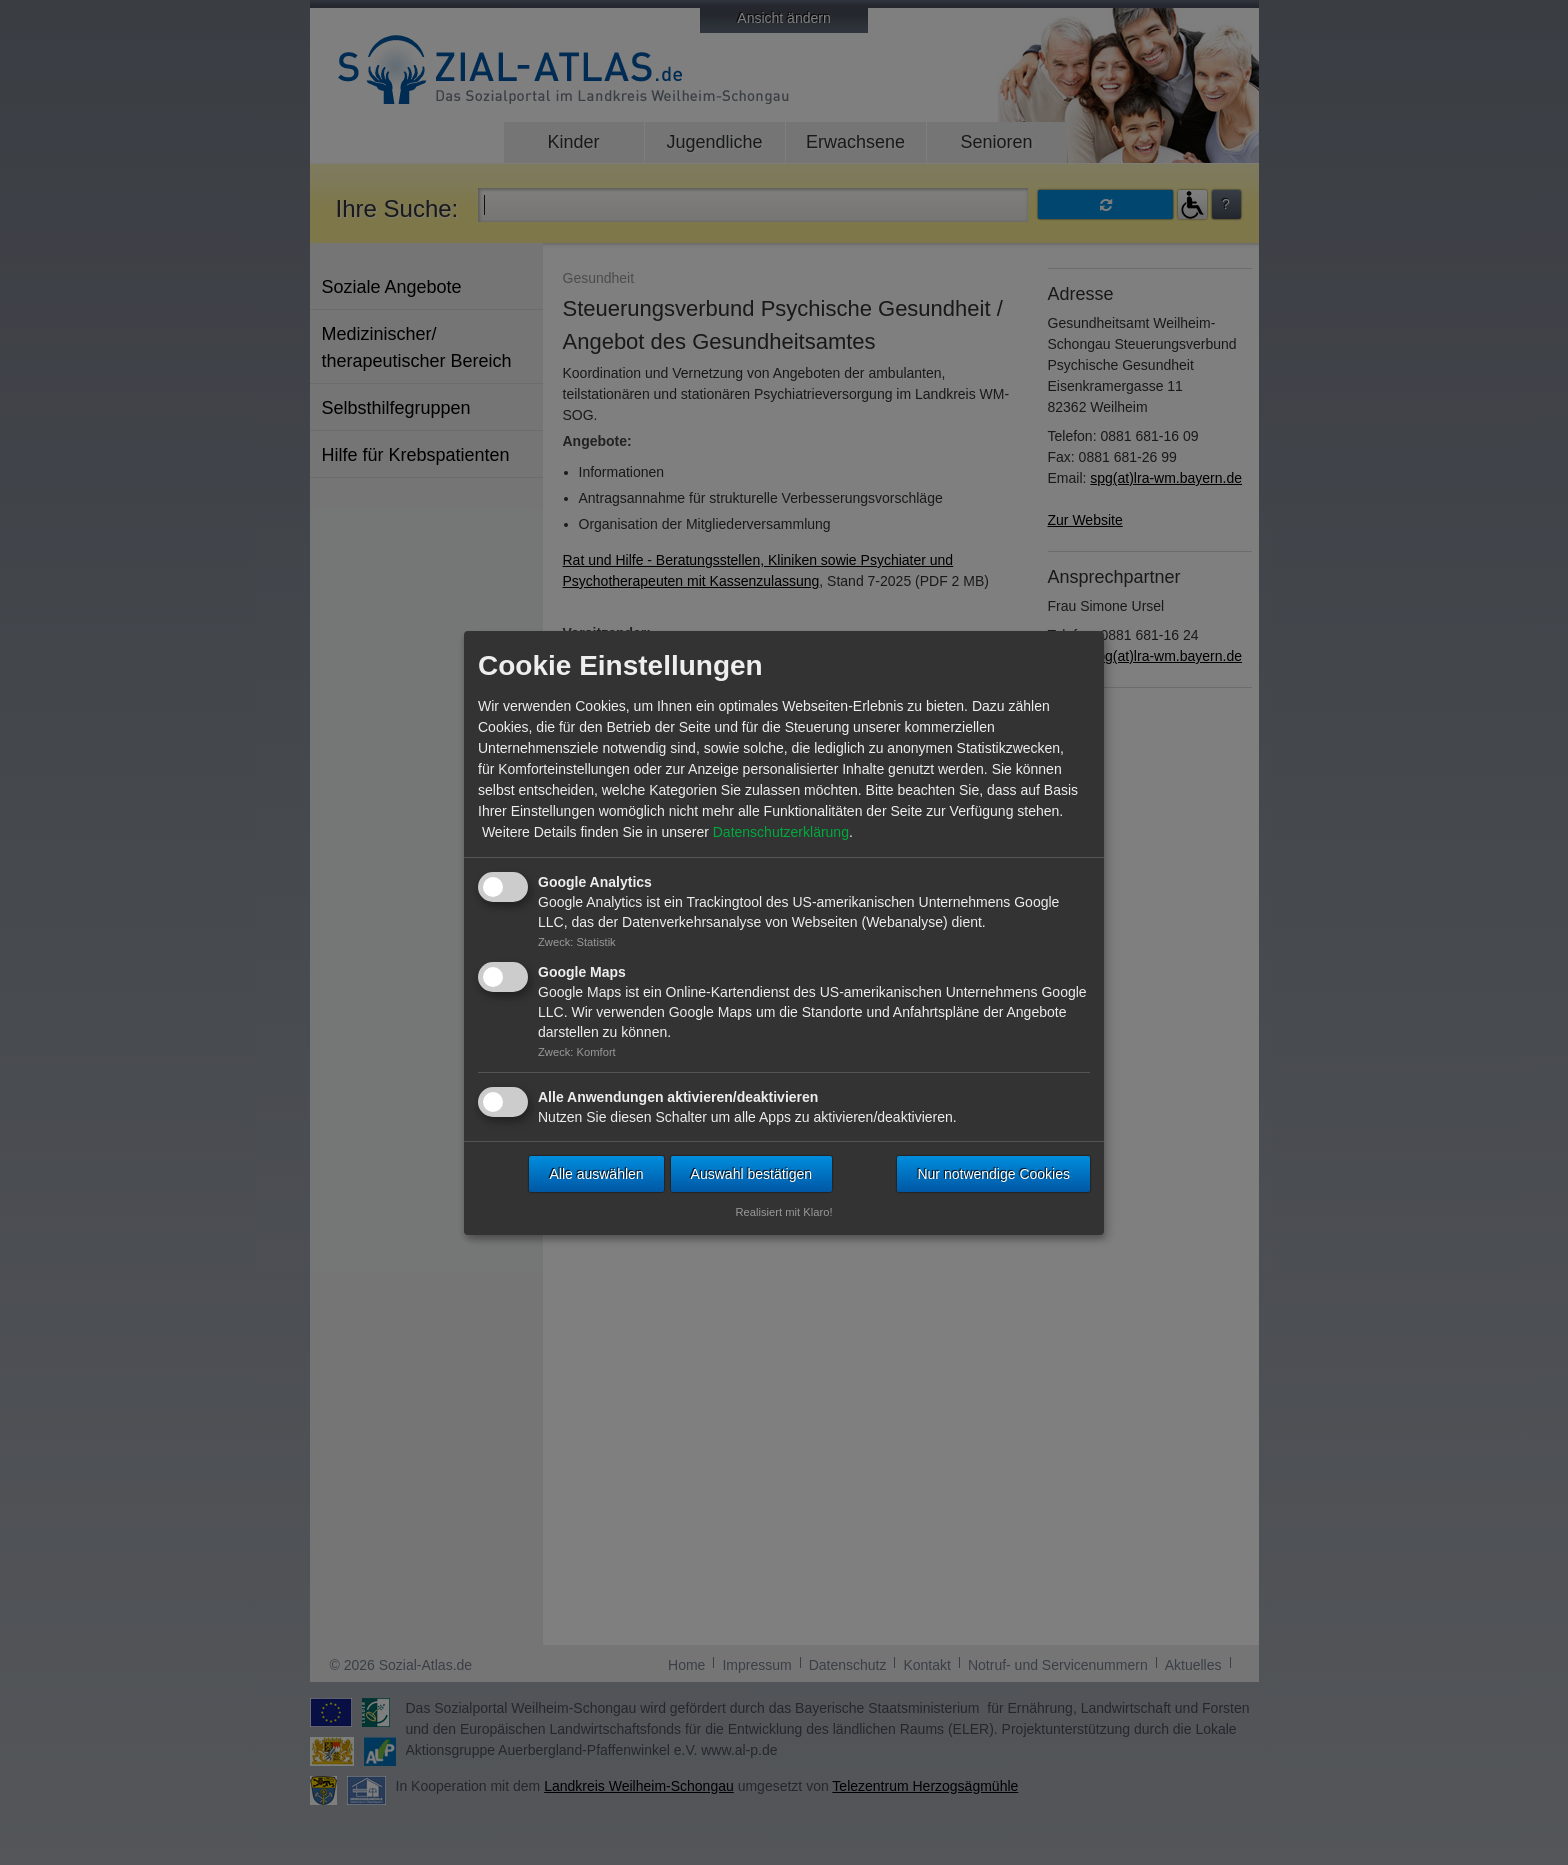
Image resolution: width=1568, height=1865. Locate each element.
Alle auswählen (596, 1174)
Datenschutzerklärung (781, 832)
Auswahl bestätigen (751, 1174)
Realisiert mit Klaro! (784, 1212)
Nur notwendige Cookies (993, 1174)
